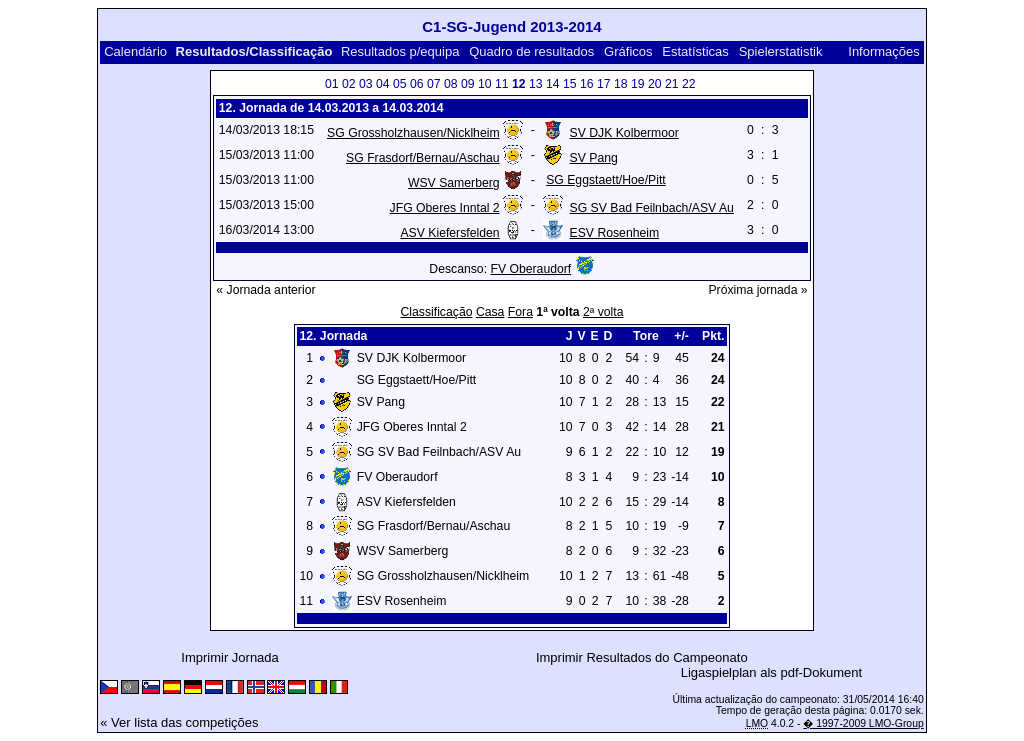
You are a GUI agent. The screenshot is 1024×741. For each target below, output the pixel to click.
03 (366, 84)
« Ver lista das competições (179, 722)
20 (655, 84)
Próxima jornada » (757, 290)
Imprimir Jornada (230, 657)
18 (621, 84)
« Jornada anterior (265, 290)
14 (553, 84)
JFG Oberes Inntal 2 (445, 208)
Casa (490, 312)
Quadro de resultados (531, 51)
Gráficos (628, 51)
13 (536, 84)
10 (485, 84)
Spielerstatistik (782, 51)
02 (349, 84)
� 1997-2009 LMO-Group (863, 723)
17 (604, 84)
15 (570, 84)
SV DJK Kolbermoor (624, 133)
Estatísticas (695, 51)
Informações (884, 51)
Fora (520, 312)
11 (502, 84)
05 (400, 84)
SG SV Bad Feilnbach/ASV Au (652, 208)
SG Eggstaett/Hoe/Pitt (606, 180)
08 (451, 84)
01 (332, 84)
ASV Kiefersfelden (449, 233)
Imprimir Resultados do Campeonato (642, 657)
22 (689, 84)
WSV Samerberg (454, 183)
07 (434, 84)
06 (417, 84)
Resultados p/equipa (400, 51)
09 (468, 84)
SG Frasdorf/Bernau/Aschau (423, 158)
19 (638, 84)
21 (672, 84)
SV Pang (594, 158)
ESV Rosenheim (615, 233)
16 (587, 84)
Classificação (436, 312)
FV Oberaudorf (530, 269)
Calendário (135, 51)
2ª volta (603, 312)
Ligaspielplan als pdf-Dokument (771, 672)
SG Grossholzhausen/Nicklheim (413, 133)
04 (383, 84)
